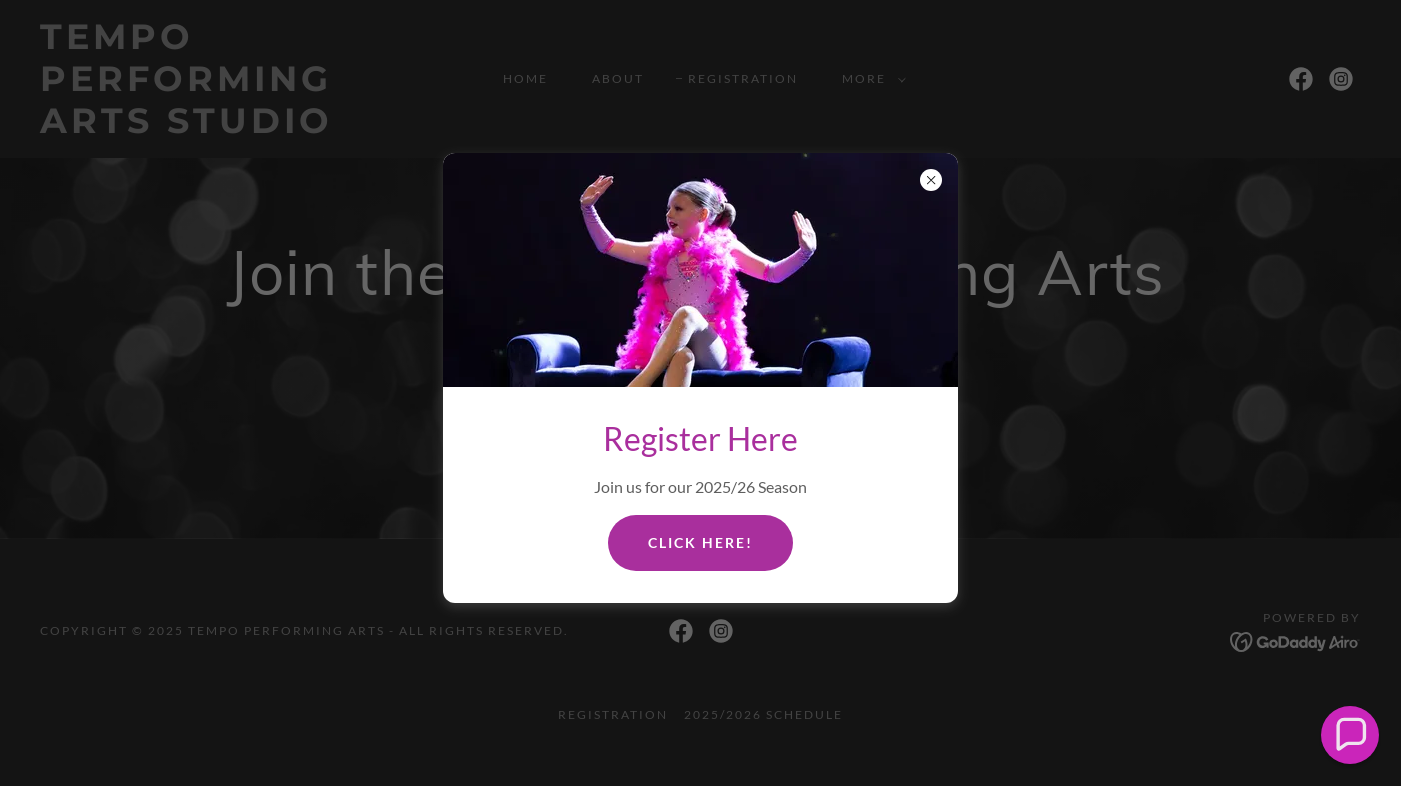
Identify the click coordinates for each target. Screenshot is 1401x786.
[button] (1350, 735)
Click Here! (700, 542)
